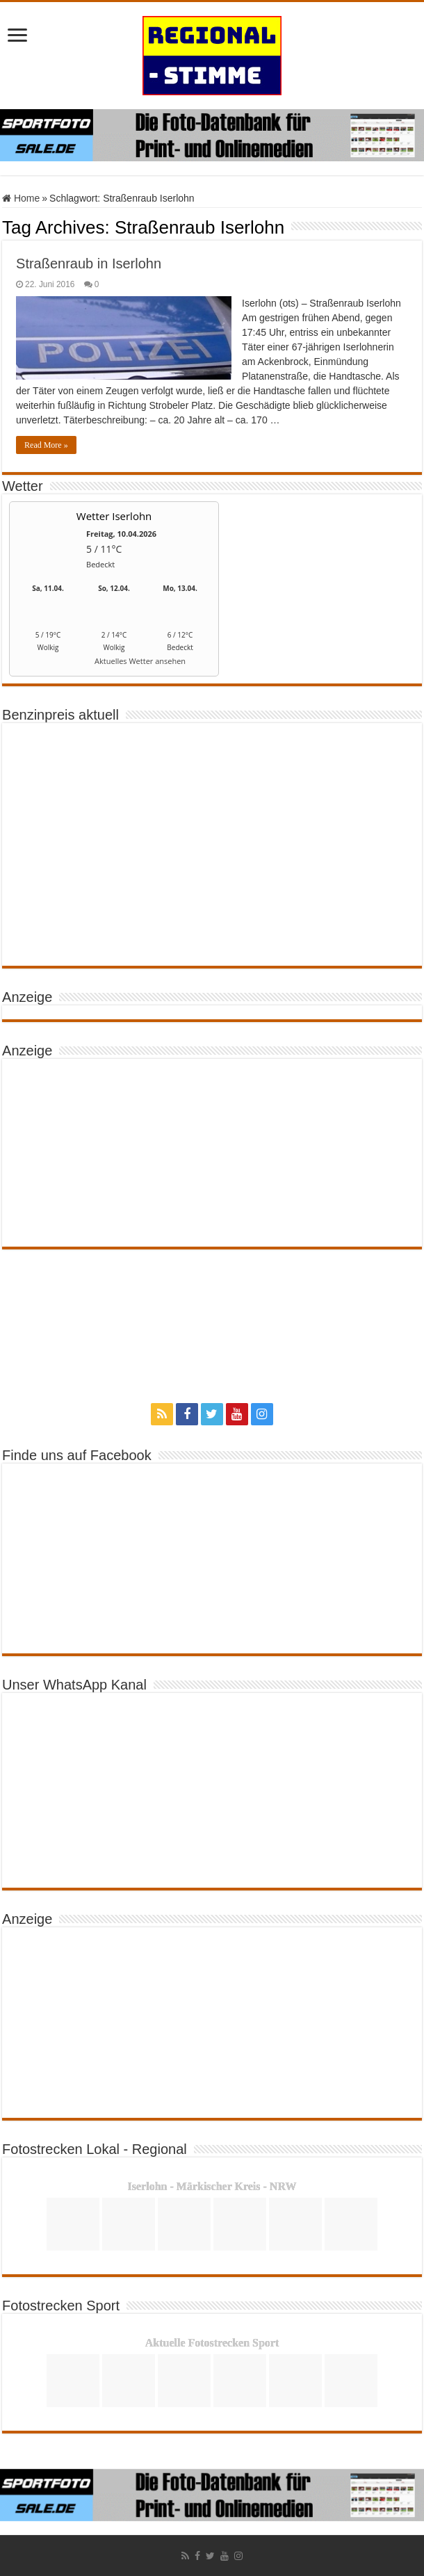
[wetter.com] (48, 663)
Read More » (46, 445)
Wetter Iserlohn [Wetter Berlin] (114, 516)
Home (21, 198)
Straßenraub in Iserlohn (88, 263)
